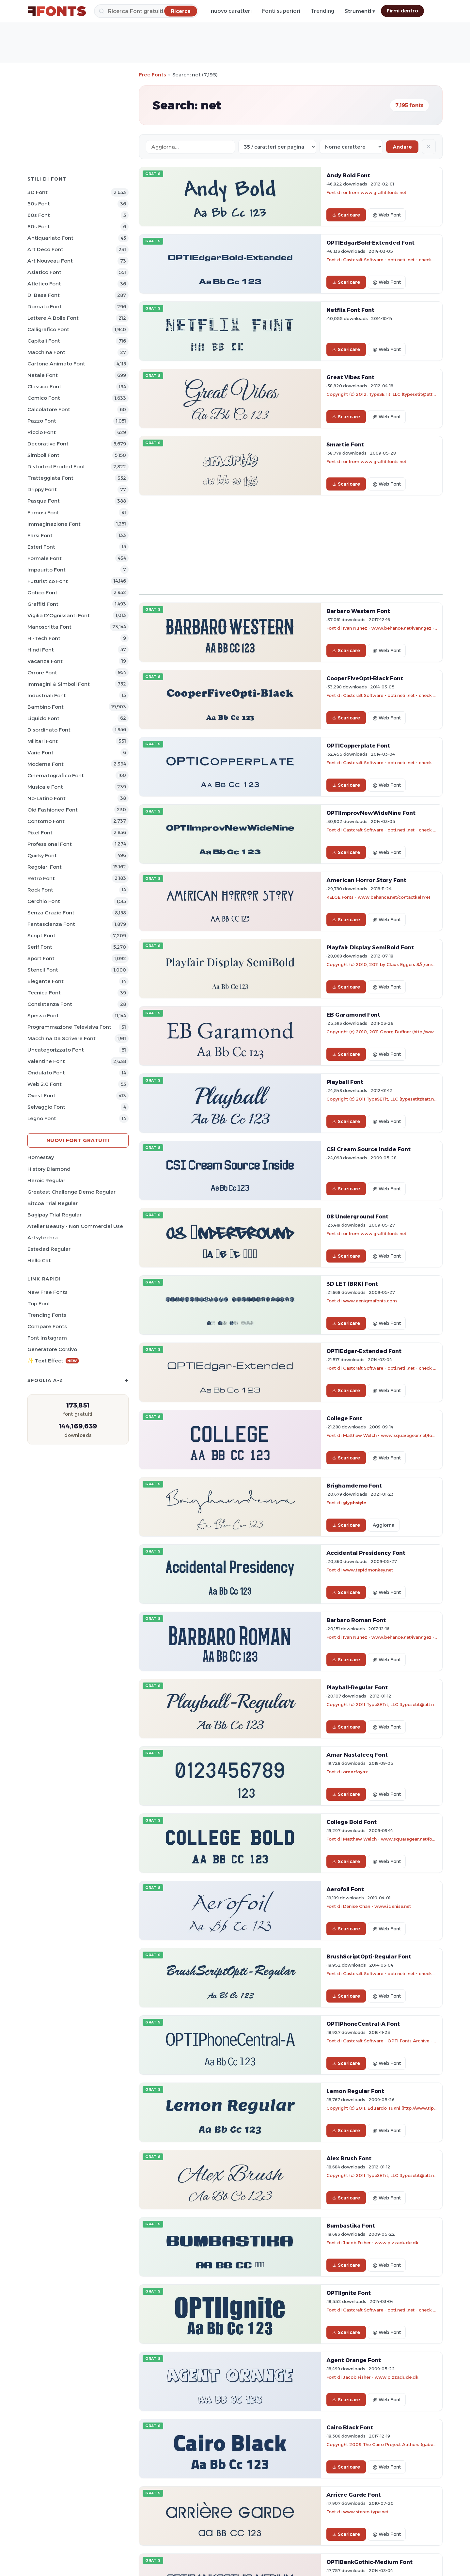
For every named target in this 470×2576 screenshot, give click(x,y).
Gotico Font (42, 592)
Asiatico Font (44, 272)
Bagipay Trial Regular (54, 1215)
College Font (344, 1418)
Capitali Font (43, 341)
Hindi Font (40, 650)
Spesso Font (43, 1015)
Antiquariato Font (50, 238)
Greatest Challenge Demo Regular (71, 1192)
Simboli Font (43, 455)
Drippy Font (42, 489)
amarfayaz (355, 1771)
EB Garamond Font (353, 1014)
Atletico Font (44, 284)
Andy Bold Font (348, 175)
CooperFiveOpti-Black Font (364, 678)
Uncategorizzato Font (55, 1050)
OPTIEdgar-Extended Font (363, 1351)
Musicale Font (45, 787)
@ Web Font (387, 215)
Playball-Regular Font (357, 1687)
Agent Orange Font (353, 2360)
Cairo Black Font (349, 2427)
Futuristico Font (47, 581)
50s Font (38, 204)
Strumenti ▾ (360, 11)
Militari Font (42, 741)
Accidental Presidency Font (365, 1553)
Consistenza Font (49, 1004)
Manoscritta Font (49, 627)
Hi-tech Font (43, 638)
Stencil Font (42, 970)
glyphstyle (354, 1502)
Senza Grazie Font (50, 913)
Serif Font (39, 947)
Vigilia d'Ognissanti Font (58, 615)
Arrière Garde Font (353, 2494)
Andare (402, 147)
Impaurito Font (46, 570)
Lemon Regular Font (355, 2091)
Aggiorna (384, 1525)
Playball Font (344, 1082)
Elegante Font (45, 981)
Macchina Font (46, 352)
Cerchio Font (43, 901)
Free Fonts (152, 75)
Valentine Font (46, 1061)
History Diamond (48, 1169)
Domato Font (44, 306)
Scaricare (346, 215)
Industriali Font (46, 695)
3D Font (37, 192)
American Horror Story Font (366, 880)
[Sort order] (351, 147)
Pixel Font (40, 832)
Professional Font (49, 844)
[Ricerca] (146, 11)
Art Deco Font (45, 249)
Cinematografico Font (55, 775)
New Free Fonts (47, 1292)
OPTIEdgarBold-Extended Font (370, 242)
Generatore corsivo (52, 1349)
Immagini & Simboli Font (58, 684)
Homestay (40, 1157)
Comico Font (43, 398)
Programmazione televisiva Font (69, 1027)
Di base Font (43, 295)
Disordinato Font (48, 730)
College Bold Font (351, 1822)
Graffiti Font (42, 604)
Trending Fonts (46, 1315)
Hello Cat (39, 1260)
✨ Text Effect (53, 1361)
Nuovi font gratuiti (78, 1140)
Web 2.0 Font (44, 1084)
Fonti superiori (281, 11)
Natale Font (42, 375)
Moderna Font (45, 764)
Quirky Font (42, 855)
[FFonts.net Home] (56, 11)
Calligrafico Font (48, 329)
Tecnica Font (44, 993)
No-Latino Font (46, 798)
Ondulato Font (46, 1073)
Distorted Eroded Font (56, 466)
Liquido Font (43, 718)
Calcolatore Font (48, 409)
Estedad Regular (48, 1249)
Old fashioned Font (52, 810)
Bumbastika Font (350, 2225)
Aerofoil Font (345, 1889)
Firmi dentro (402, 11)
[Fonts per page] (277, 147)
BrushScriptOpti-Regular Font (368, 1956)
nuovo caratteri (231, 11)
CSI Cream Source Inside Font (368, 1149)
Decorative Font (48, 444)
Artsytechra (42, 1237)
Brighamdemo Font (354, 1485)
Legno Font (41, 1118)
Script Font (41, 935)
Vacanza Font (45, 661)
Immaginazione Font (54, 524)
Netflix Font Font (350, 310)
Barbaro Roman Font (356, 1620)
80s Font (38, 226)
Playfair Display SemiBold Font (370, 947)
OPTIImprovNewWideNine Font (370, 813)
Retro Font (41, 878)
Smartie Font (345, 444)
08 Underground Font (357, 1216)
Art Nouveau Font (50, 261)
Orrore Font (42, 672)
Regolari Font (44, 867)
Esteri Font (41, 547)
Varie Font (40, 752)
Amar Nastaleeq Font (357, 1754)
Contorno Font (46, 821)
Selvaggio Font (46, 1107)
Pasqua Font (43, 501)
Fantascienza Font (51, 924)
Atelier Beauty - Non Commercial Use (75, 1226)
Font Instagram (47, 1338)
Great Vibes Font (350, 377)
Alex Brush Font (348, 2158)
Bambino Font (45, 707)
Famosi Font (43, 512)
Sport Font (41, 958)
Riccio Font (41, 432)
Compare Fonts (47, 1326)
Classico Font (44, 386)
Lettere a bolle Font (53, 318)
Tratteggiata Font (50, 478)
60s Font (38, 215)
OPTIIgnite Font (348, 2293)
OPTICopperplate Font (358, 745)
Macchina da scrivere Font (61, 1038)
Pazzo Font (41, 421)
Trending (322, 11)
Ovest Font (41, 1095)
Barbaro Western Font (358, 611)
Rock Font (40, 890)
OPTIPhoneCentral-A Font (363, 2024)
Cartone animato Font (56, 364)
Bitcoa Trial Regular (52, 1203)
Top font (38, 1303)
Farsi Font (40, 535)
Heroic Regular (46, 1180)
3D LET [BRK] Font (352, 1283)
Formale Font (44, 558)
